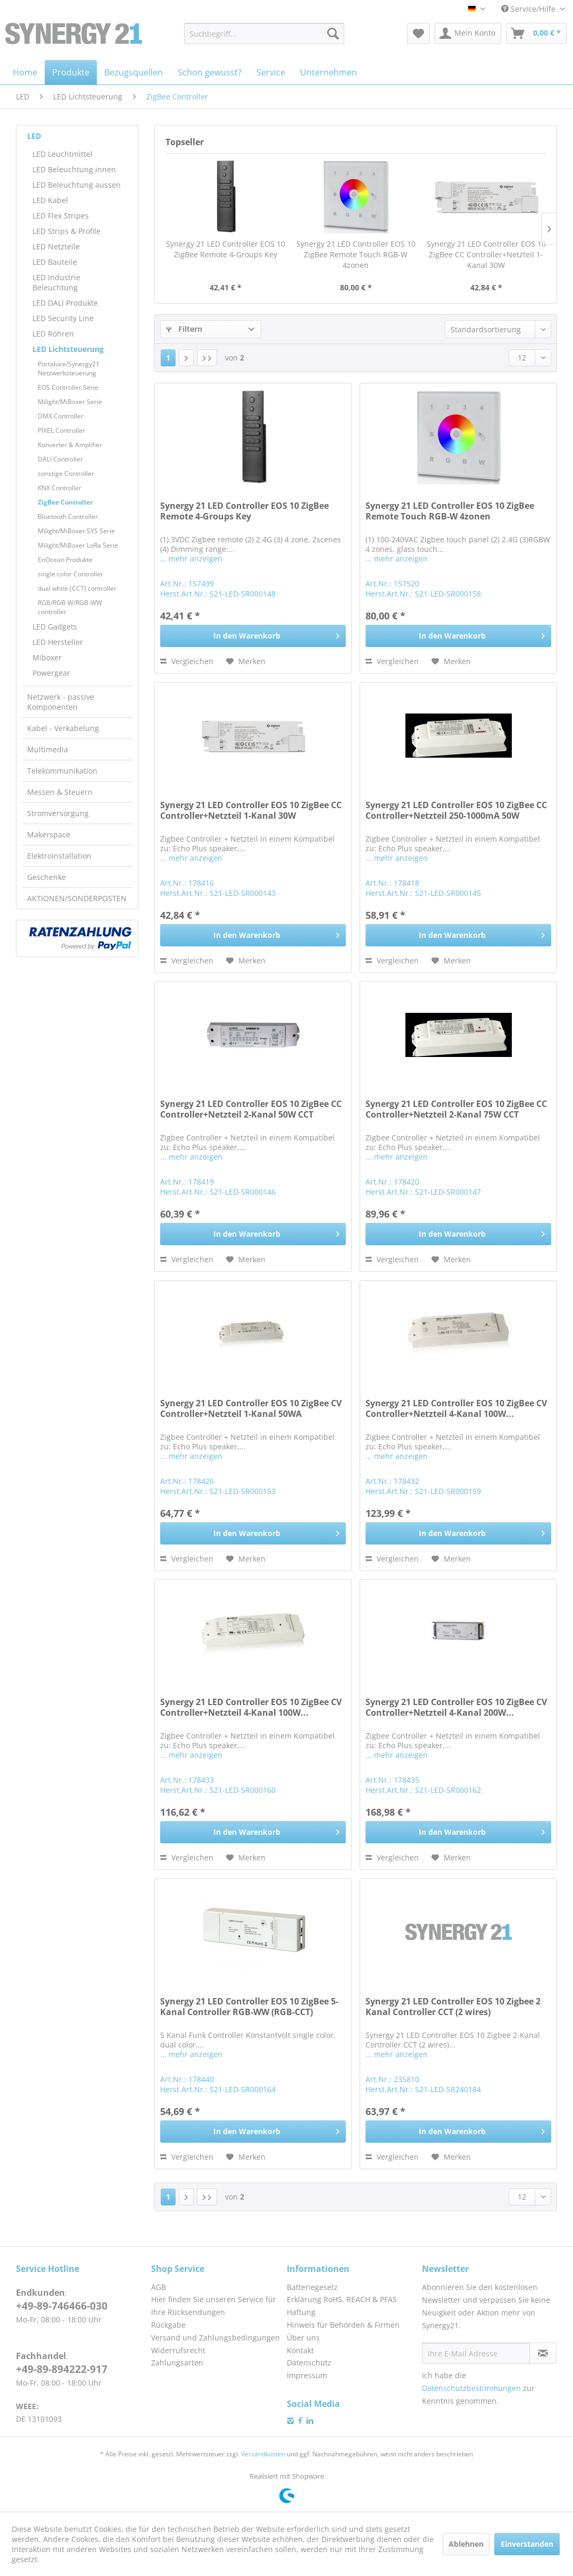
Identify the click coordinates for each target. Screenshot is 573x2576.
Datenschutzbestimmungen (471, 2388)
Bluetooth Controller (68, 516)
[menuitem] (264, 33)
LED (34, 136)
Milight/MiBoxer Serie (70, 401)
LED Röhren (53, 334)
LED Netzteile (56, 246)
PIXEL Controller (61, 430)
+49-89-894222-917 (61, 2369)
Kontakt (300, 2350)
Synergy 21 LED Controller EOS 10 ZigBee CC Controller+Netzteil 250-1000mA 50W (456, 810)
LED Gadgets (54, 627)
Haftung (301, 2312)
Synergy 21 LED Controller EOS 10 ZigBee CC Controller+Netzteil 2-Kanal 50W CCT (251, 1109)
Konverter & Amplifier (70, 444)
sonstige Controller (66, 473)
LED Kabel (50, 200)
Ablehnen (466, 2544)
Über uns (303, 2337)
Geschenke (46, 877)
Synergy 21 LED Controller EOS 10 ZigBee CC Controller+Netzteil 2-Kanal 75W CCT (456, 1109)
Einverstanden (527, 2544)
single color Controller (70, 573)
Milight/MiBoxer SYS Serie (76, 530)
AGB (158, 2287)
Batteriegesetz (312, 2287)
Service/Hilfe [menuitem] (529, 9)
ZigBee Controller (65, 502)
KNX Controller (59, 487)
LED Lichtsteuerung (68, 349)
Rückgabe (168, 2325)
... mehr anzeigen (191, 558)
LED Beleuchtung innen (74, 169)
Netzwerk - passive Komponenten (60, 702)
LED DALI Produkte (65, 303)
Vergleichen (186, 661)
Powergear (51, 673)
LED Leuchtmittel (62, 154)
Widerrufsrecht (178, 2350)
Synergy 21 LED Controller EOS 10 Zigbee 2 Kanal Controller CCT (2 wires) (453, 2007)
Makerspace (48, 834)
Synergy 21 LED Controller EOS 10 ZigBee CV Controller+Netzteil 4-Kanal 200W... (456, 1707)
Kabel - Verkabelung (63, 728)
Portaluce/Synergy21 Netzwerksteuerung (68, 368)
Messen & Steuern (60, 792)
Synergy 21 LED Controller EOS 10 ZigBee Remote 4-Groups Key (225, 249)
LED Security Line (63, 318)
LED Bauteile (54, 262)
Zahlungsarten (177, 2362)
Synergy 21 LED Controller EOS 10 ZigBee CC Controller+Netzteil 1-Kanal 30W (486, 254)
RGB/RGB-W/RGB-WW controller (70, 607)
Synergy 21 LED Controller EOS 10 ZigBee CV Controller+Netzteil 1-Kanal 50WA (251, 1409)
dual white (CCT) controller (77, 588)
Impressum (307, 2375)
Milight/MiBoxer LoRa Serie (78, 545)
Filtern (184, 329)
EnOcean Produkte (65, 559)
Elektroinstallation (59, 856)
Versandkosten (263, 2453)
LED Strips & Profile (66, 231)
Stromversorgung (58, 813)
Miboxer (47, 657)
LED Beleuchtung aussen (76, 185)
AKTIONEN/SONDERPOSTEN (77, 898)
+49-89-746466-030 (61, 2306)
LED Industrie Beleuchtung (56, 282)
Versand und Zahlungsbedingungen (215, 2337)
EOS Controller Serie (68, 387)
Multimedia (47, 749)
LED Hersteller (57, 642)
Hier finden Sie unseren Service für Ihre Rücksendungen (213, 2305)
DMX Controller (61, 416)
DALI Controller (60, 459)
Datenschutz (309, 2362)
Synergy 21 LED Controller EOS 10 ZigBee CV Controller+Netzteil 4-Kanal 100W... (456, 1409)
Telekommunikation (62, 771)
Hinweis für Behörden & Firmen (343, 2325)
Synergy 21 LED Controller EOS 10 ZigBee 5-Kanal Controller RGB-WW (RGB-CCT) (249, 2007)
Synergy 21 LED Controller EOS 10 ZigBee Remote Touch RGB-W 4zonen (356, 254)
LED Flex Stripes (60, 216)
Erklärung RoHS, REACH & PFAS (342, 2299)
